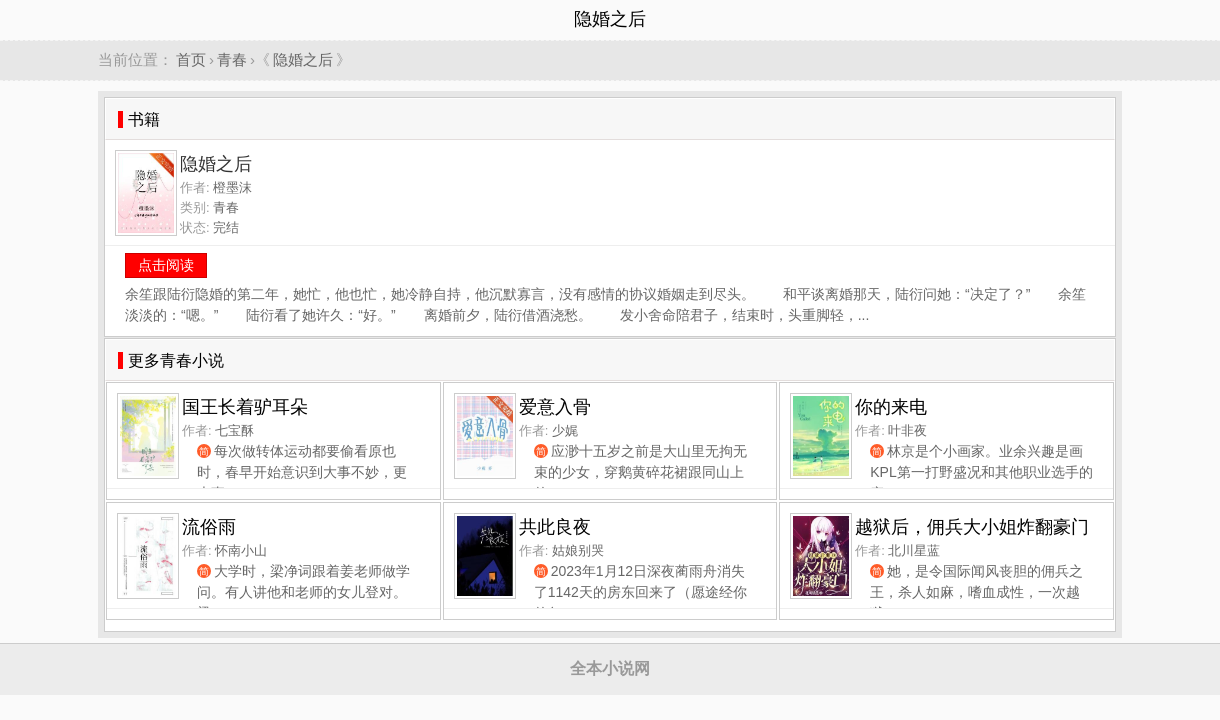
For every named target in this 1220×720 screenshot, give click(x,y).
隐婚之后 (303, 59)
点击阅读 (166, 265)
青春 (232, 59)
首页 (191, 59)
